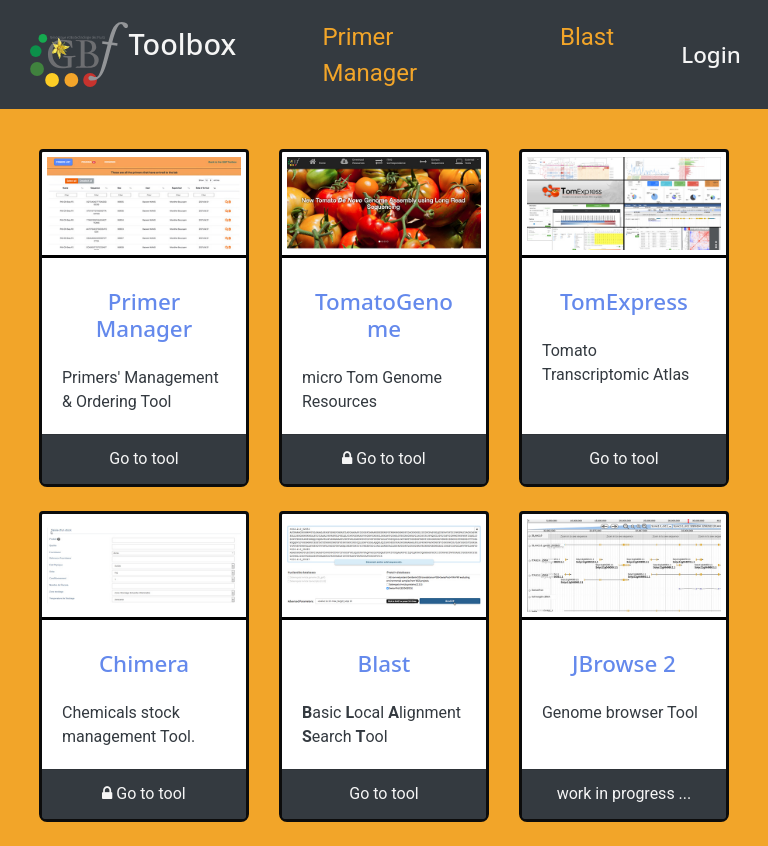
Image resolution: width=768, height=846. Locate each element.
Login (711, 54)
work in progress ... (624, 793)
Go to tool (143, 458)
